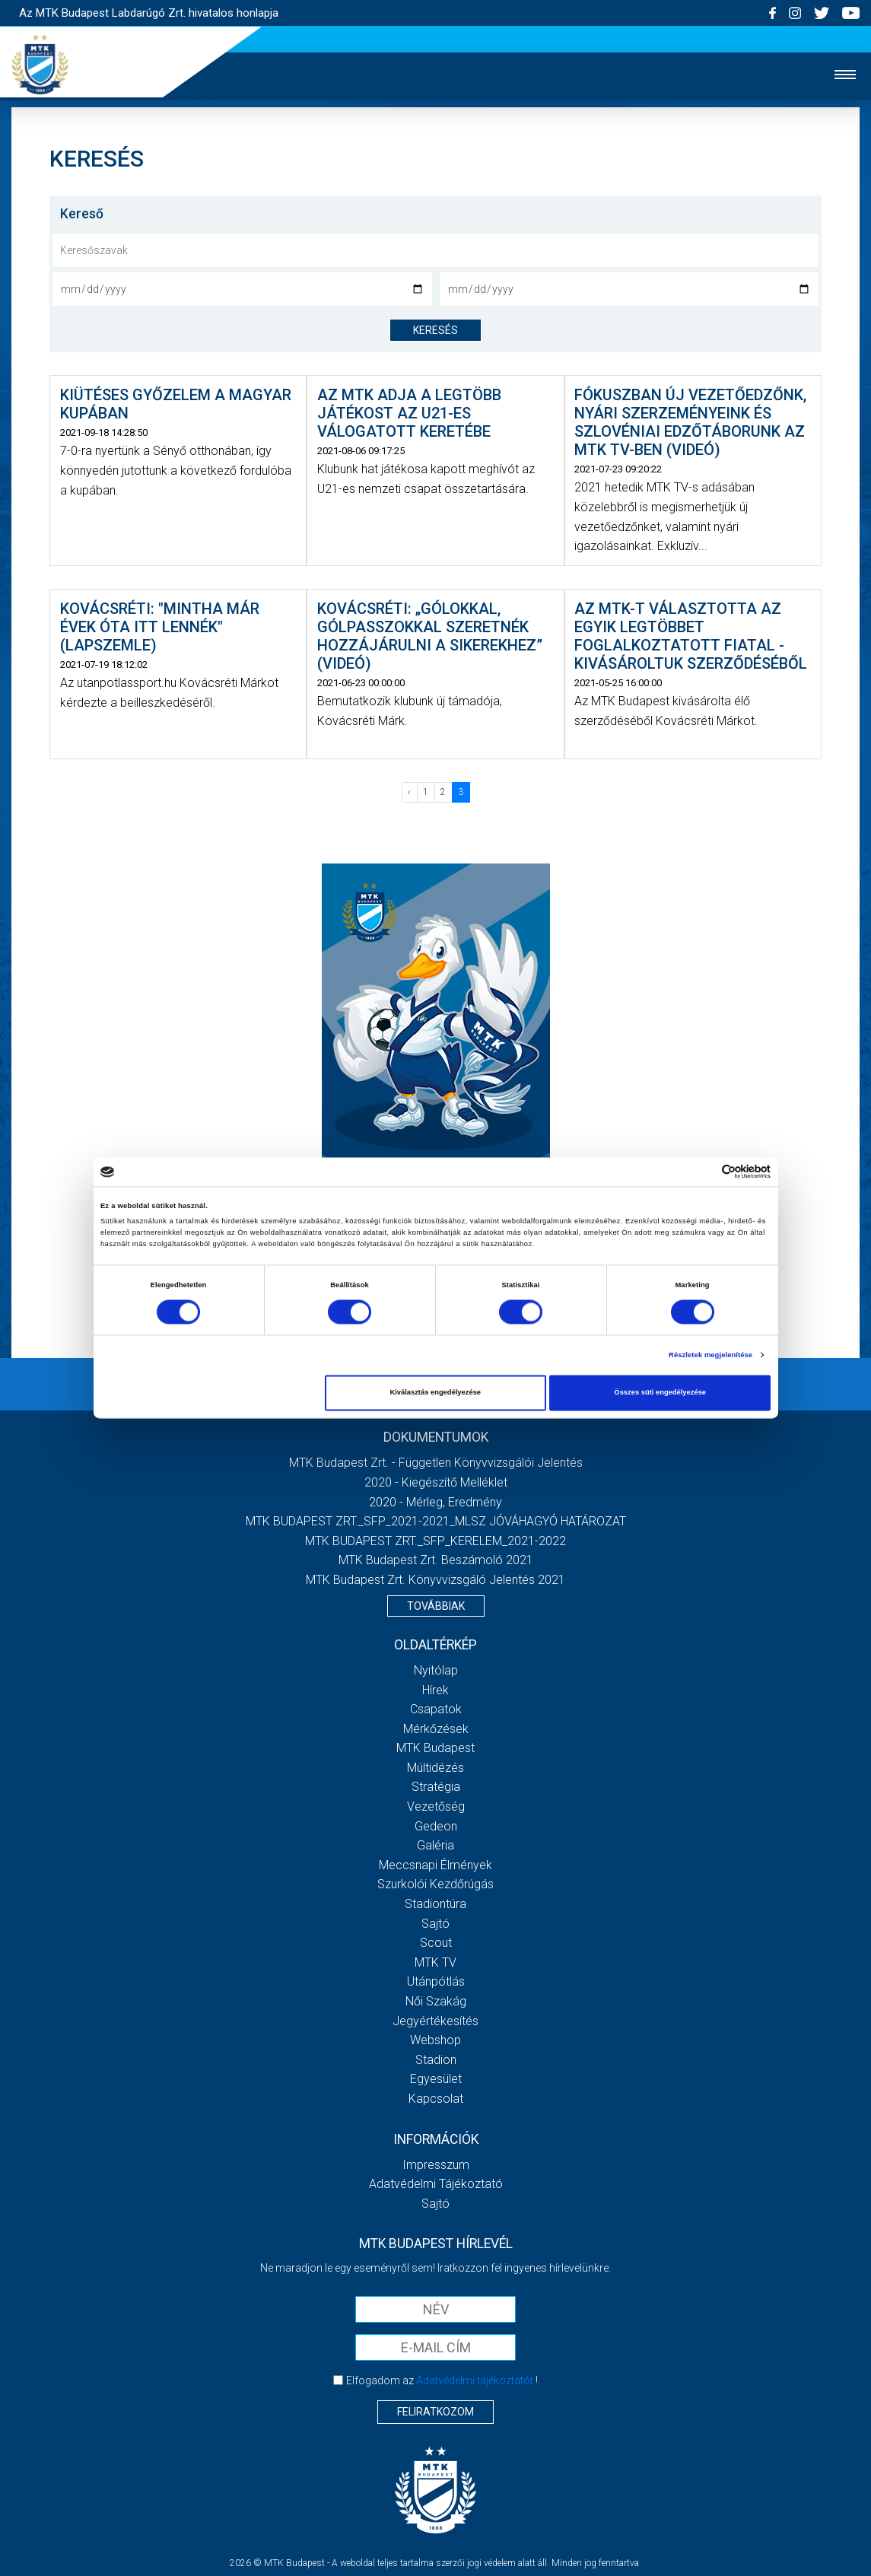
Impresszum (435, 2165)
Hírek (435, 1690)
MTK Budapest (435, 1748)
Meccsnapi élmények (435, 1865)
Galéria (435, 1845)
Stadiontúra (435, 1904)
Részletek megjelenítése (710, 1355)
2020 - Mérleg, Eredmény (435, 1502)
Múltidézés (435, 1767)
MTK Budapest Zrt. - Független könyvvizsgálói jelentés (436, 1462)
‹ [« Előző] (409, 792)
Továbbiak (436, 1606)
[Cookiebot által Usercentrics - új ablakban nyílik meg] (704, 1172)
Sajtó (435, 1923)
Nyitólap (436, 1670)
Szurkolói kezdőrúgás (435, 1884)
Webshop (435, 2040)
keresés (435, 330)
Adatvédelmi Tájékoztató (436, 2184)
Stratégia (436, 1786)
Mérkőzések (436, 1729)
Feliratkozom (435, 2412)
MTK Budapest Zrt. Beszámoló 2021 (436, 1560)
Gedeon (436, 1826)
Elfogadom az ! (442, 2380)
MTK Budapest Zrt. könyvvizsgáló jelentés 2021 (435, 1580)
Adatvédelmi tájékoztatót (474, 2380)
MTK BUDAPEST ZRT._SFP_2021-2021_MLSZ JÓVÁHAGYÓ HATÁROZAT (436, 1521)
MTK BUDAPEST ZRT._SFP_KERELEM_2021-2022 (435, 1541)
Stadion (435, 2060)
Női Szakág (435, 2001)
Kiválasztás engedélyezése (435, 1393)
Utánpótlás (436, 1981)
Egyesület (436, 2079)
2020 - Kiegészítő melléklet (435, 1482)
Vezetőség (436, 1806)
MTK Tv (435, 1962)
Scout (436, 1942)
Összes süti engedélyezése (660, 1393)
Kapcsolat (435, 2098)
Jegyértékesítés (435, 2021)
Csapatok (436, 1709)
